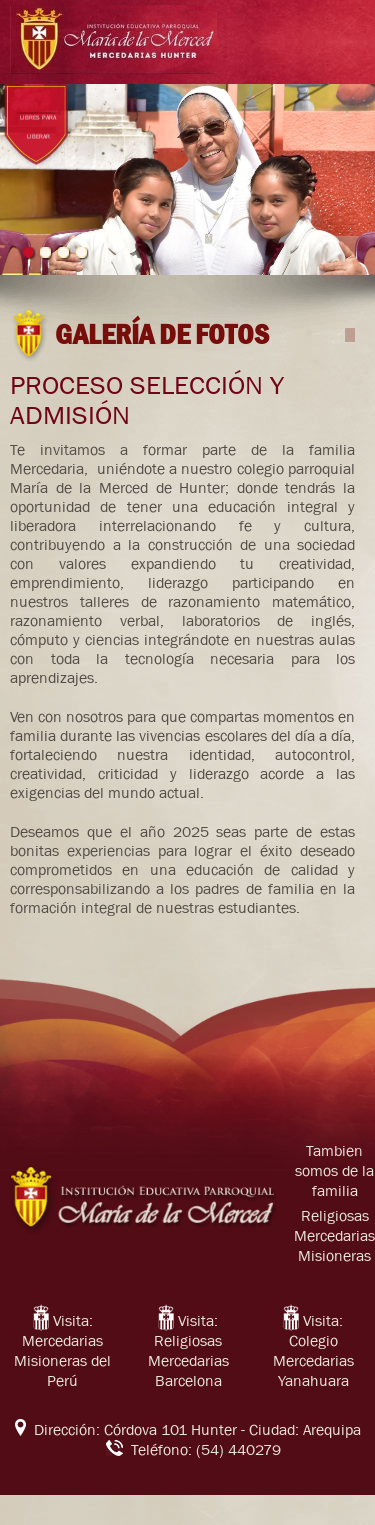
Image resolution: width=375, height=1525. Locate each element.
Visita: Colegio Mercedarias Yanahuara (313, 1351)
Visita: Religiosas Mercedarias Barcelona (188, 1351)
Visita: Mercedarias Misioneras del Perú (62, 1351)
